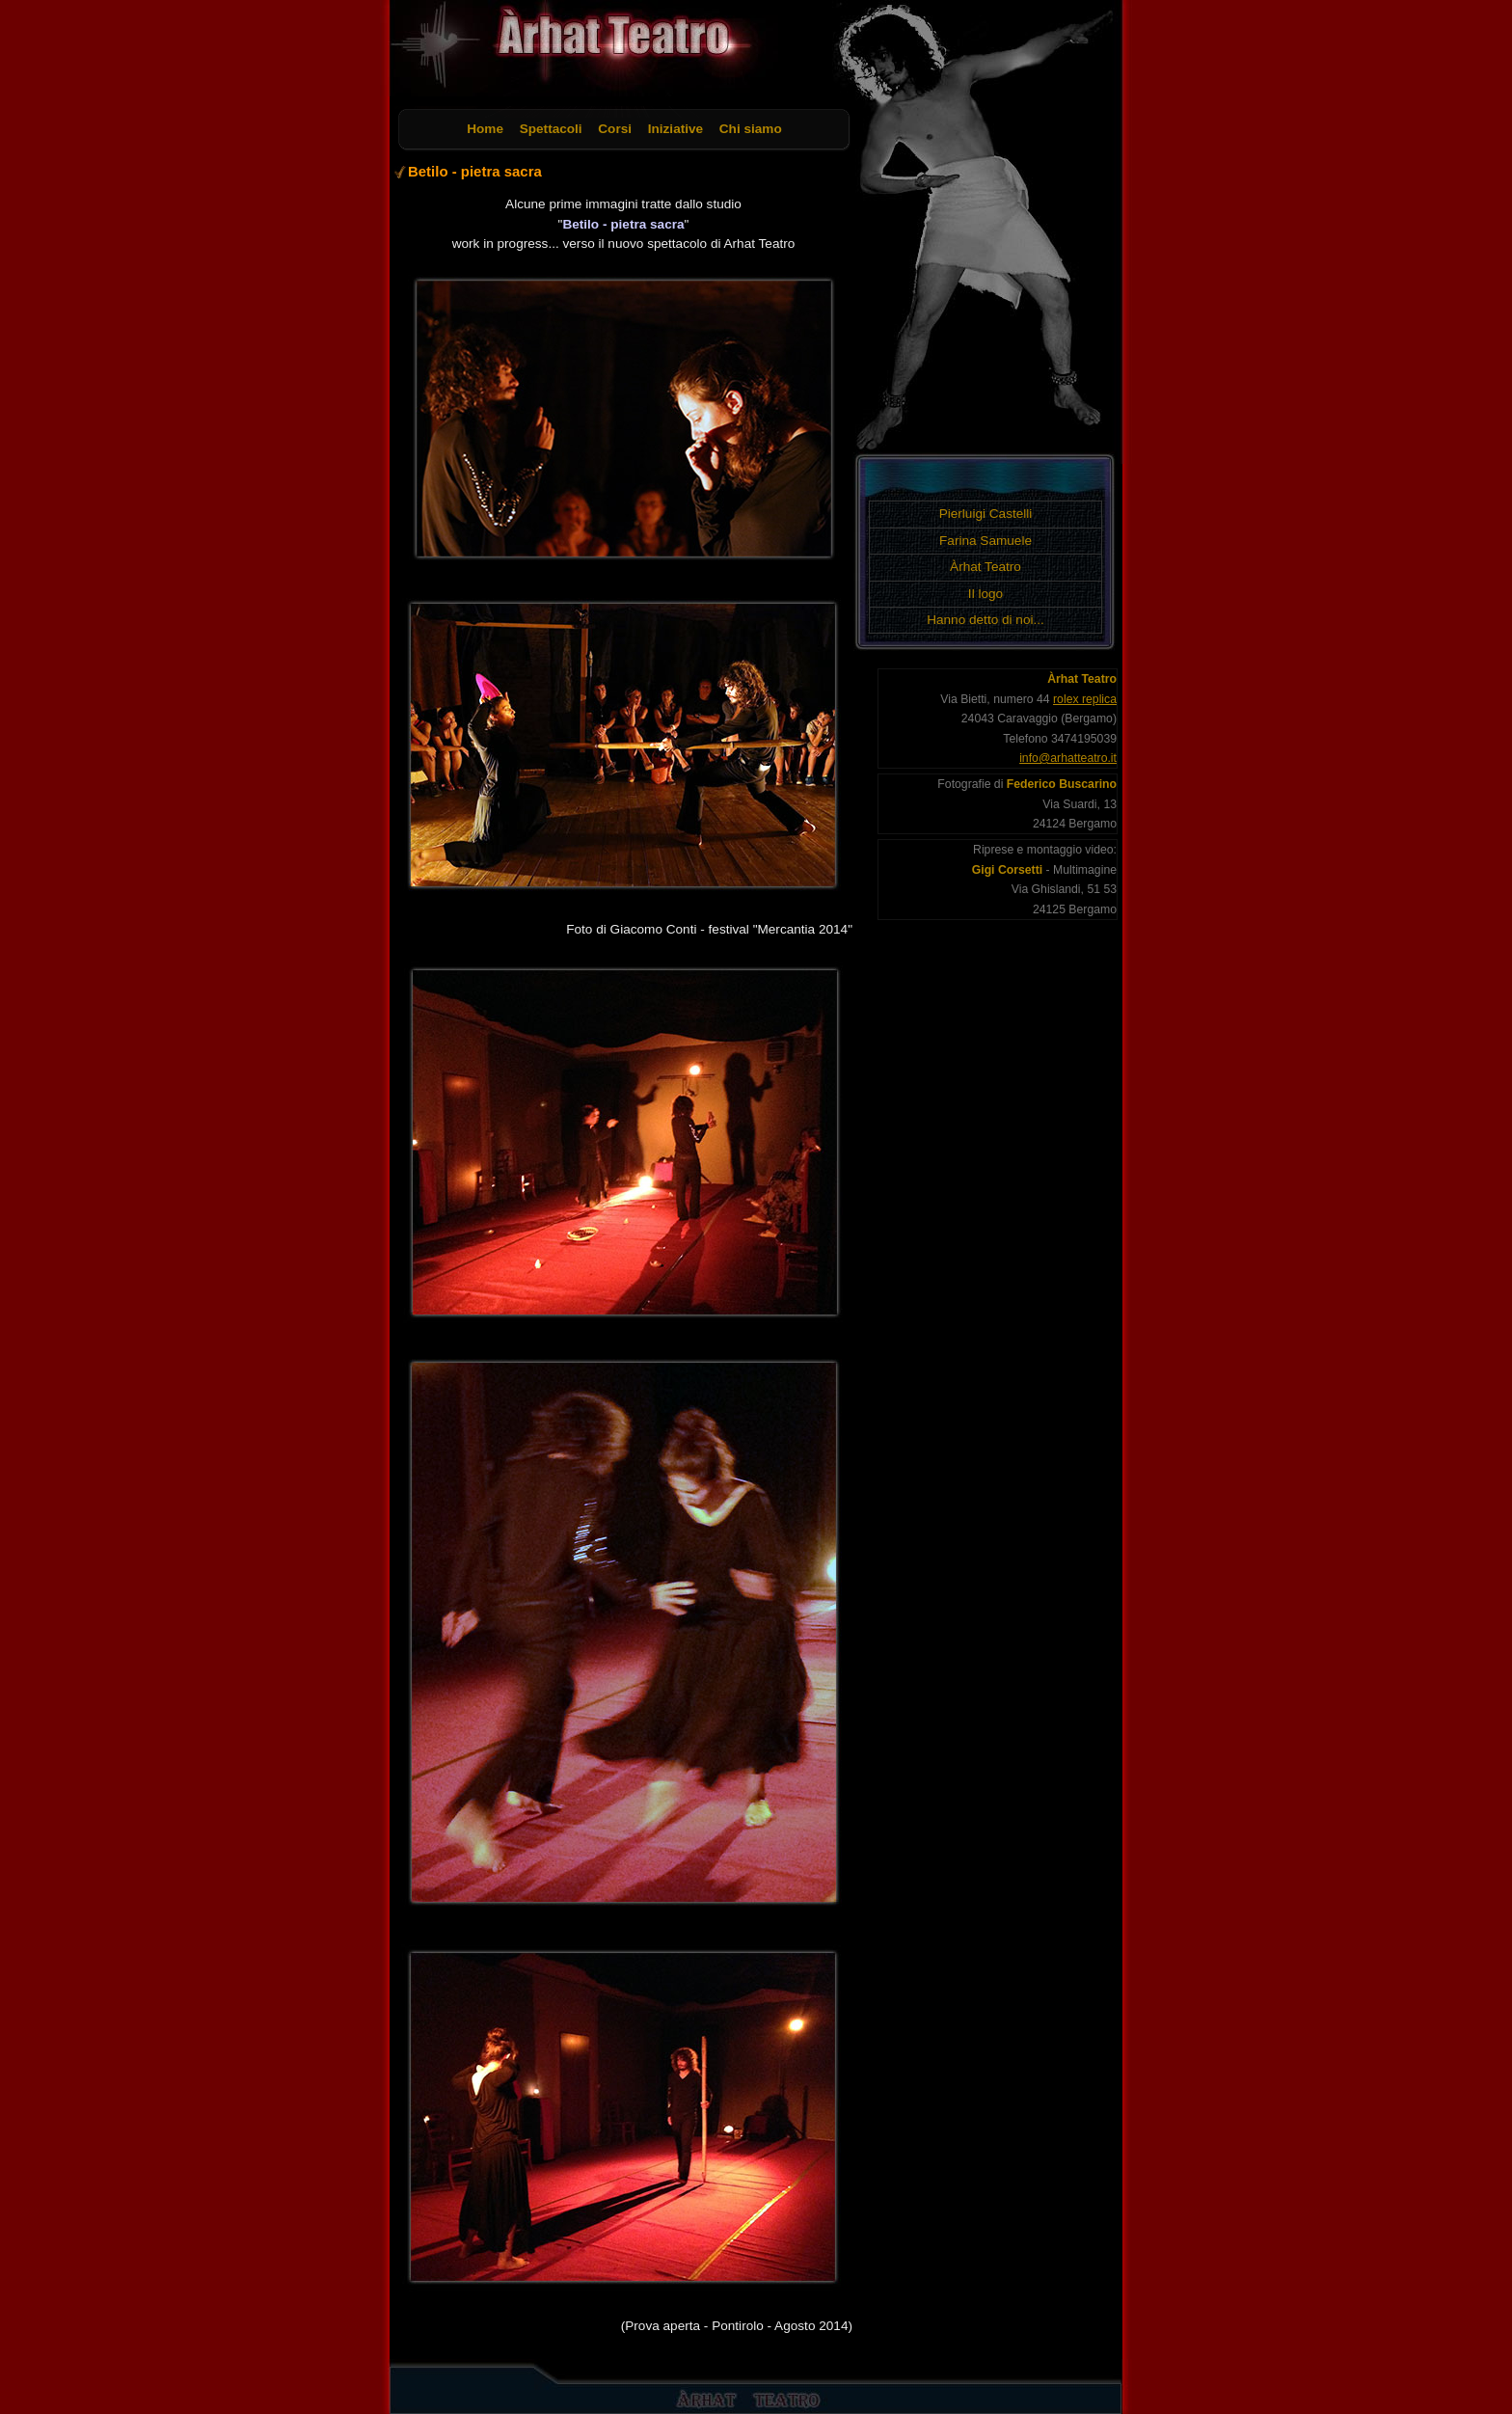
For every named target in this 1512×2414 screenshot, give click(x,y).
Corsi (615, 129)
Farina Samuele (985, 540)
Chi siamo (750, 129)
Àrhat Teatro (985, 566)
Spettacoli (551, 129)
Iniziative (675, 129)
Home (485, 129)
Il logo (985, 593)
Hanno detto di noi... (985, 619)
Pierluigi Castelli (986, 513)
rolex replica (1085, 699)
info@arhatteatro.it (1068, 758)
